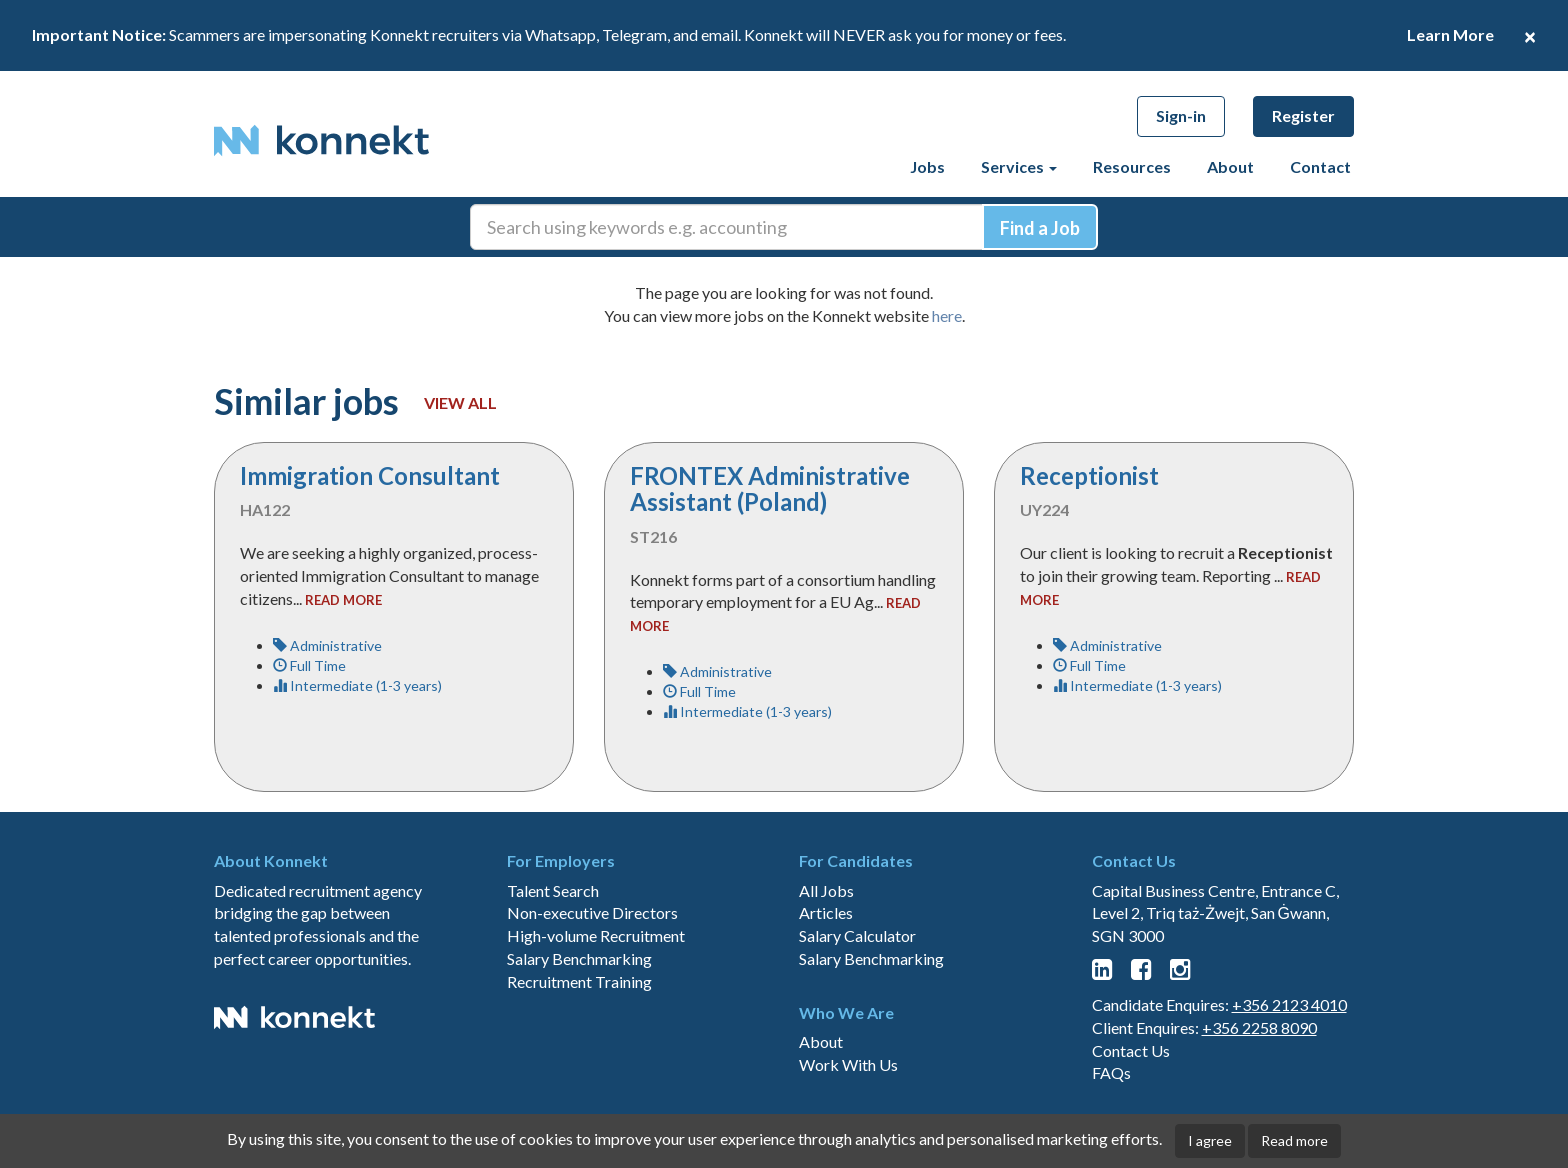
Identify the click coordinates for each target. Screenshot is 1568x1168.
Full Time (309, 665)
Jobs (927, 166)
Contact (1320, 166)
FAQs (1111, 1072)
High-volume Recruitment (596, 935)
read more (343, 600)
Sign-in (1181, 115)
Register (1303, 115)
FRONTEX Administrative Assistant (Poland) (770, 488)
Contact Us (1131, 1050)
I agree (1210, 1140)
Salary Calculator (857, 935)
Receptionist (1089, 475)
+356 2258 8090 (1259, 1027)
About (1230, 166)
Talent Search (553, 890)
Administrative (327, 645)
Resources (1132, 166)
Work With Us (848, 1064)
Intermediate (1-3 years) (357, 685)
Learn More (1450, 34)
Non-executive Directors (592, 912)
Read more (1294, 1140)
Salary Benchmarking (579, 958)
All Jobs (826, 890)
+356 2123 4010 (1289, 1004)
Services (1019, 166)
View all (460, 402)
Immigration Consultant (370, 475)
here (947, 315)
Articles (826, 912)
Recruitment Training (579, 981)
